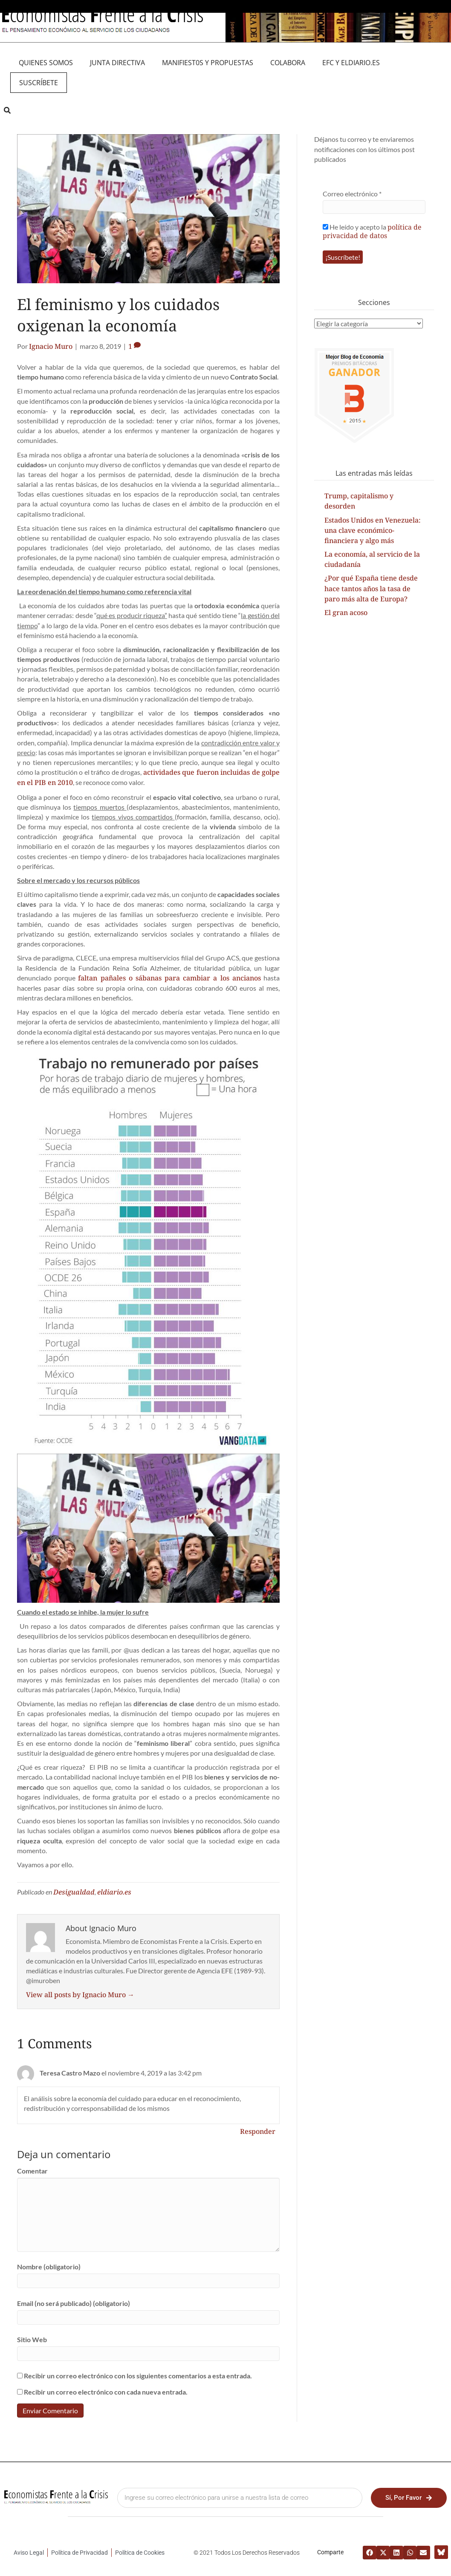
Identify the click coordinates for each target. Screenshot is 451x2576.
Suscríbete (38, 82)
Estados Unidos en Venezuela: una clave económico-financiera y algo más (372, 530)
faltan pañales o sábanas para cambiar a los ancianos (169, 978)
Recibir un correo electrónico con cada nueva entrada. (106, 2392)
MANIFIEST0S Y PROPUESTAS (207, 62)
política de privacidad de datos (372, 231)
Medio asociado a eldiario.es (225, 6)
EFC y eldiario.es (351, 62)
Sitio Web (32, 2339)
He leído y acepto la (372, 231)
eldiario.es (114, 1892)
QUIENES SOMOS (46, 62)
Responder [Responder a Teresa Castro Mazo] (257, 2131)
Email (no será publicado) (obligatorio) (73, 2303)
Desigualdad (74, 1892)
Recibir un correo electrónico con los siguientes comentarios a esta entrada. (138, 2376)
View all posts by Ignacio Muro (80, 1994)
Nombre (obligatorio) (49, 2267)
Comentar (32, 2171)
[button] (7, 110)
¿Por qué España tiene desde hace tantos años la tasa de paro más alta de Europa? (371, 588)
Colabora (287, 62)
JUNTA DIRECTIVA (117, 62)
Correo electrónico (352, 194)
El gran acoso (345, 612)
